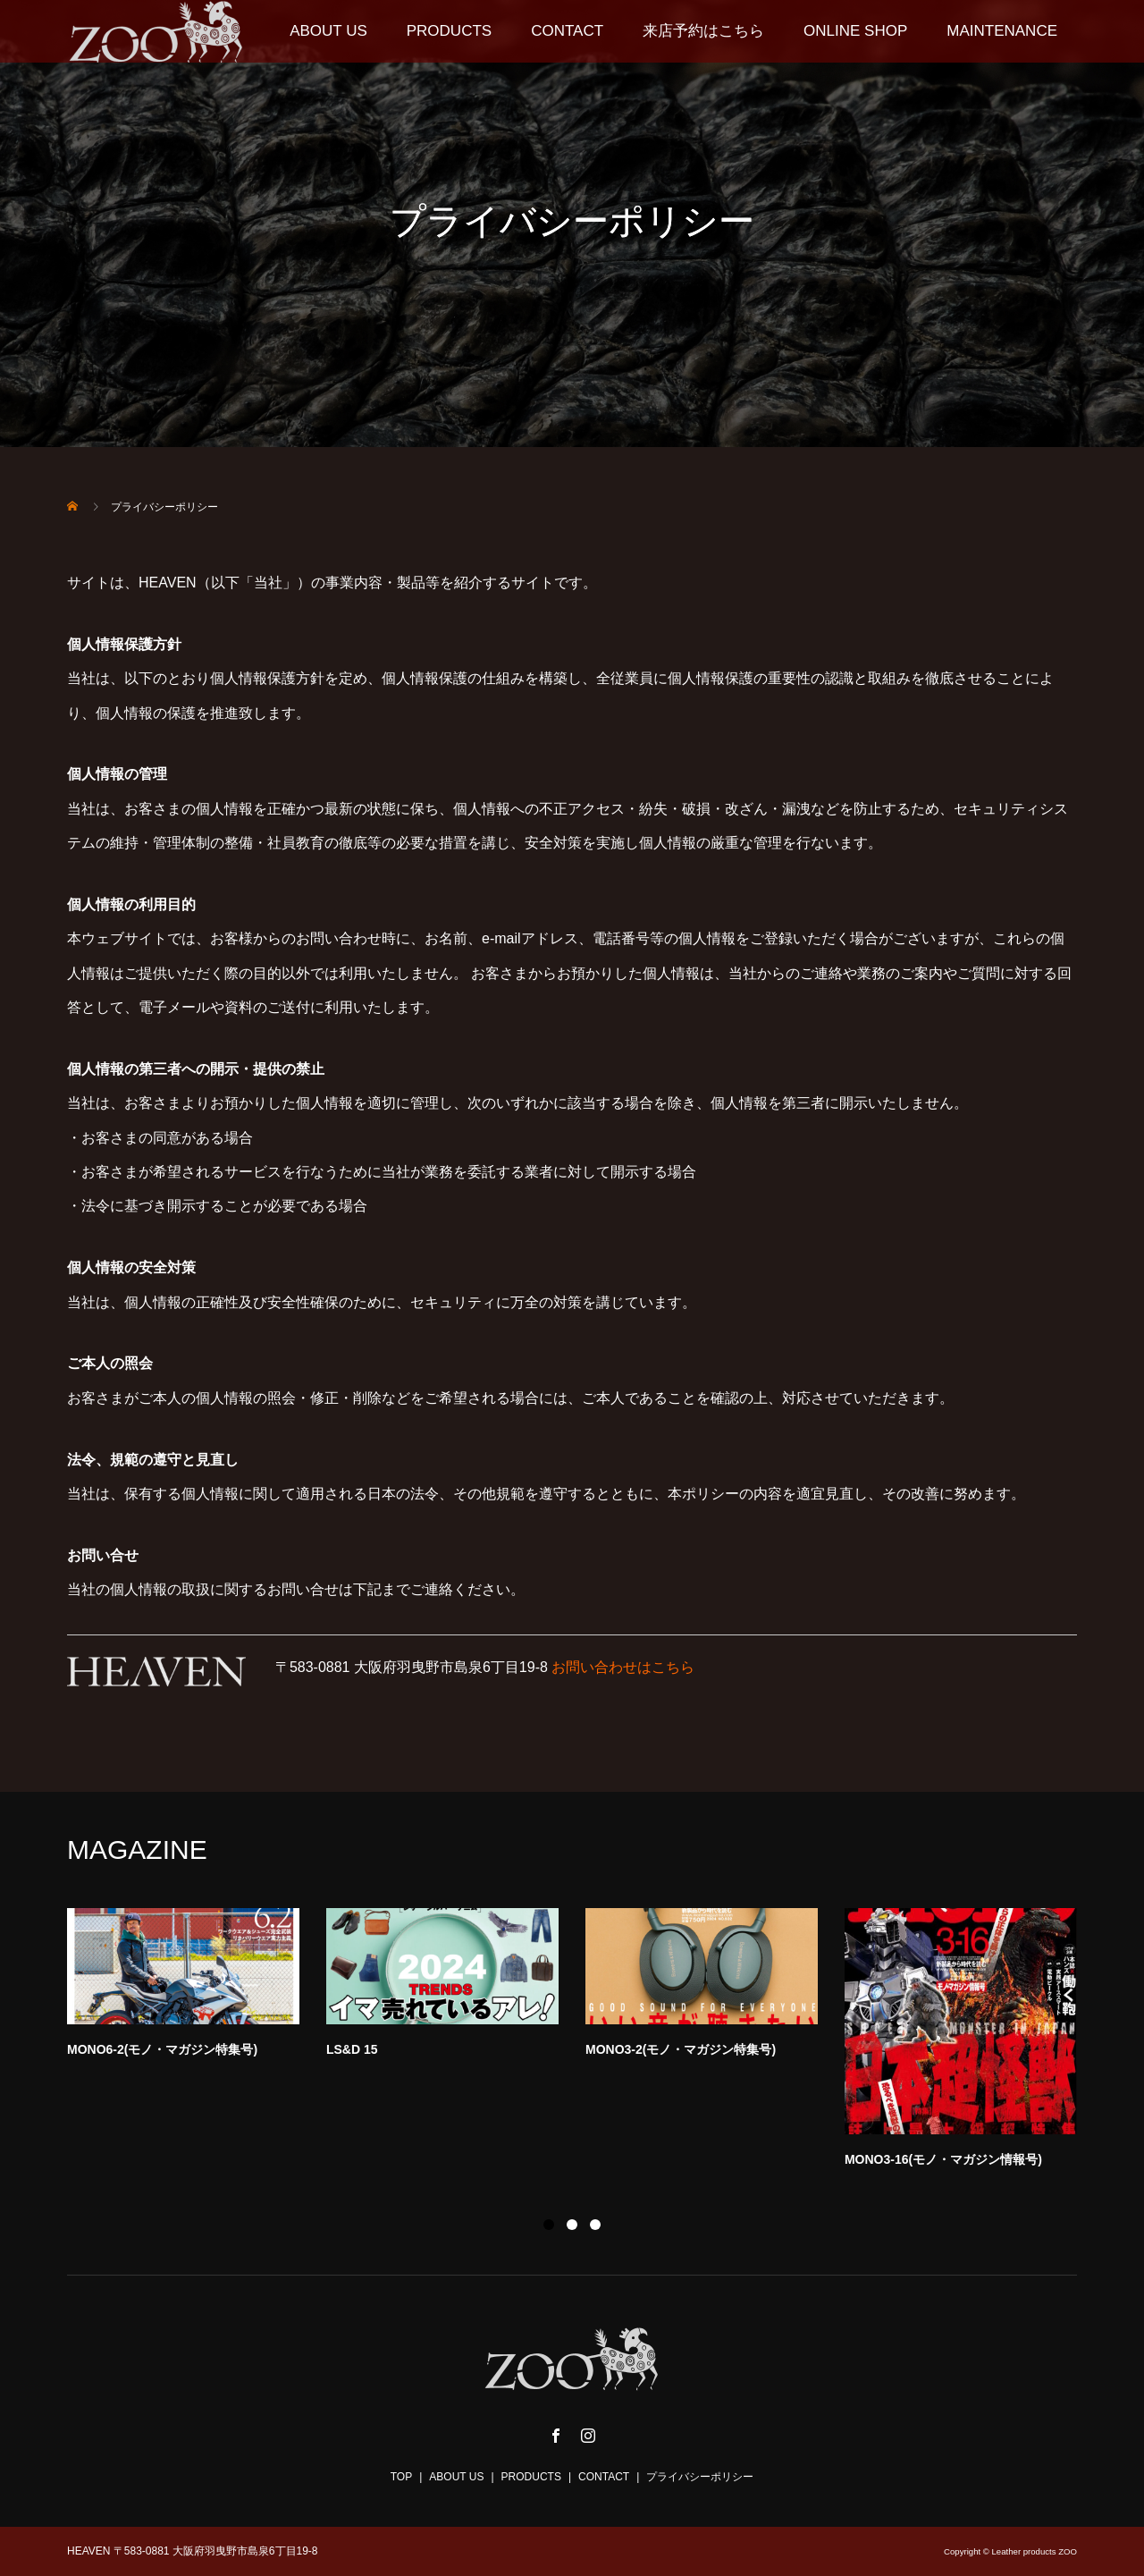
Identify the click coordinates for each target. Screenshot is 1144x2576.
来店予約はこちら (703, 30)
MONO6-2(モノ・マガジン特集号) (162, 2049)
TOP (401, 2476)
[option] (585, 2043)
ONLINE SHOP (855, 30)
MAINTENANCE (1001, 30)
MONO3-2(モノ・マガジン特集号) (680, 2049)
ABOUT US (328, 30)
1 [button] (548, 2224)
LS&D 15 (352, 2049)
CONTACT (567, 30)
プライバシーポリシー (699, 2476)
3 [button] (595, 2224)
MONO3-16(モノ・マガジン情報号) (943, 2159)
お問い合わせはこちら (622, 1667)
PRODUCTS (449, 30)
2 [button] (572, 2224)
